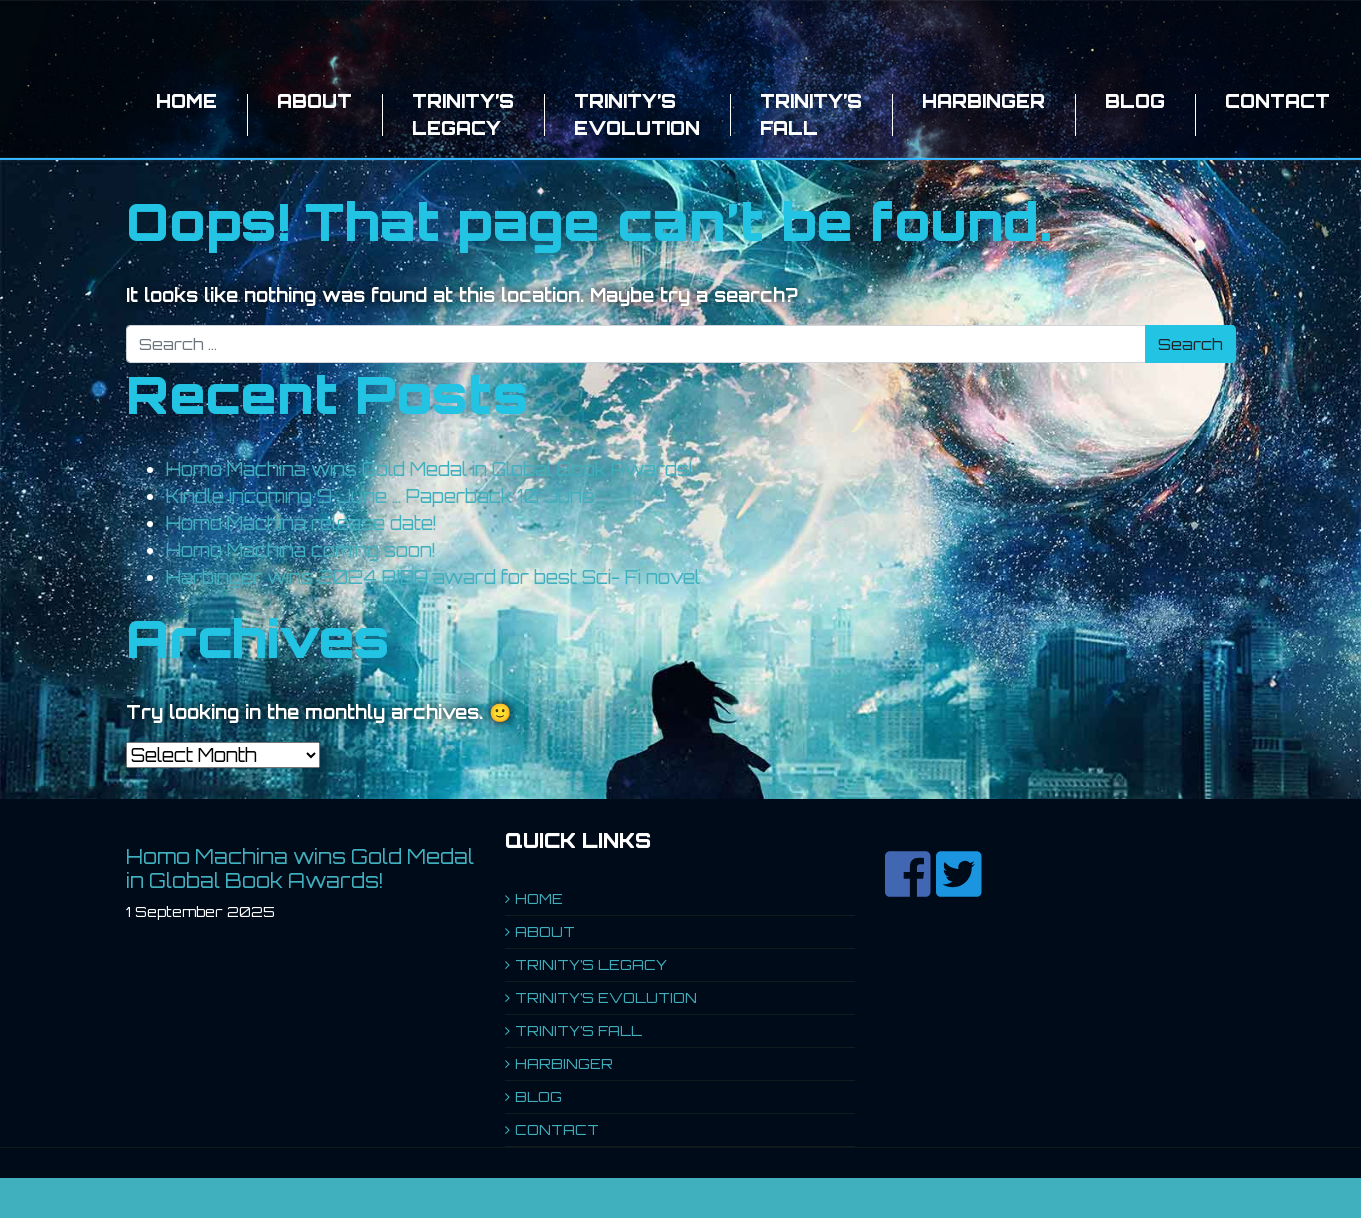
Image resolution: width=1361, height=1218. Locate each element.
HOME (186, 101)
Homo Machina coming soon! (301, 550)
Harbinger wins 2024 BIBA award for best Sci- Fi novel (433, 577)
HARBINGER (983, 101)
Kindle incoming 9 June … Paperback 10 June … (387, 496)
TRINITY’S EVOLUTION (637, 114)
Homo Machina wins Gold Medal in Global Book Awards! (429, 469)
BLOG (1135, 101)
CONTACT (1277, 101)
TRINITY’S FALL (811, 114)
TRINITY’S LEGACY (463, 114)
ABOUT (314, 101)
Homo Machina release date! (301, 523)
